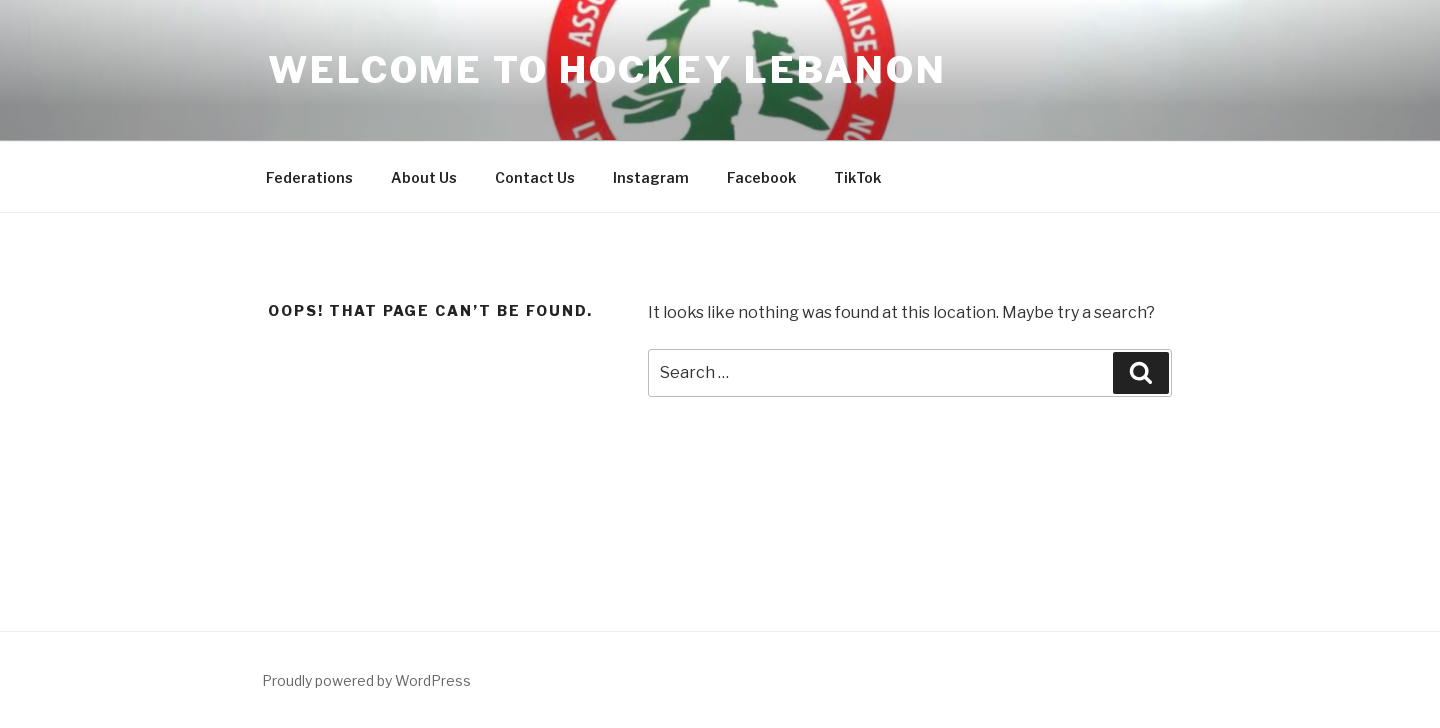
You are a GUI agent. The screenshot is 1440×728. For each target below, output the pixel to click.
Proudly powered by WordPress (366, 680)
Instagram (651, 177)
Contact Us (535, 177)
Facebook (761, 177)
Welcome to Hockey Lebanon (607, 70)
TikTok (857, 177)
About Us (424, 177)
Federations (309, 177)
